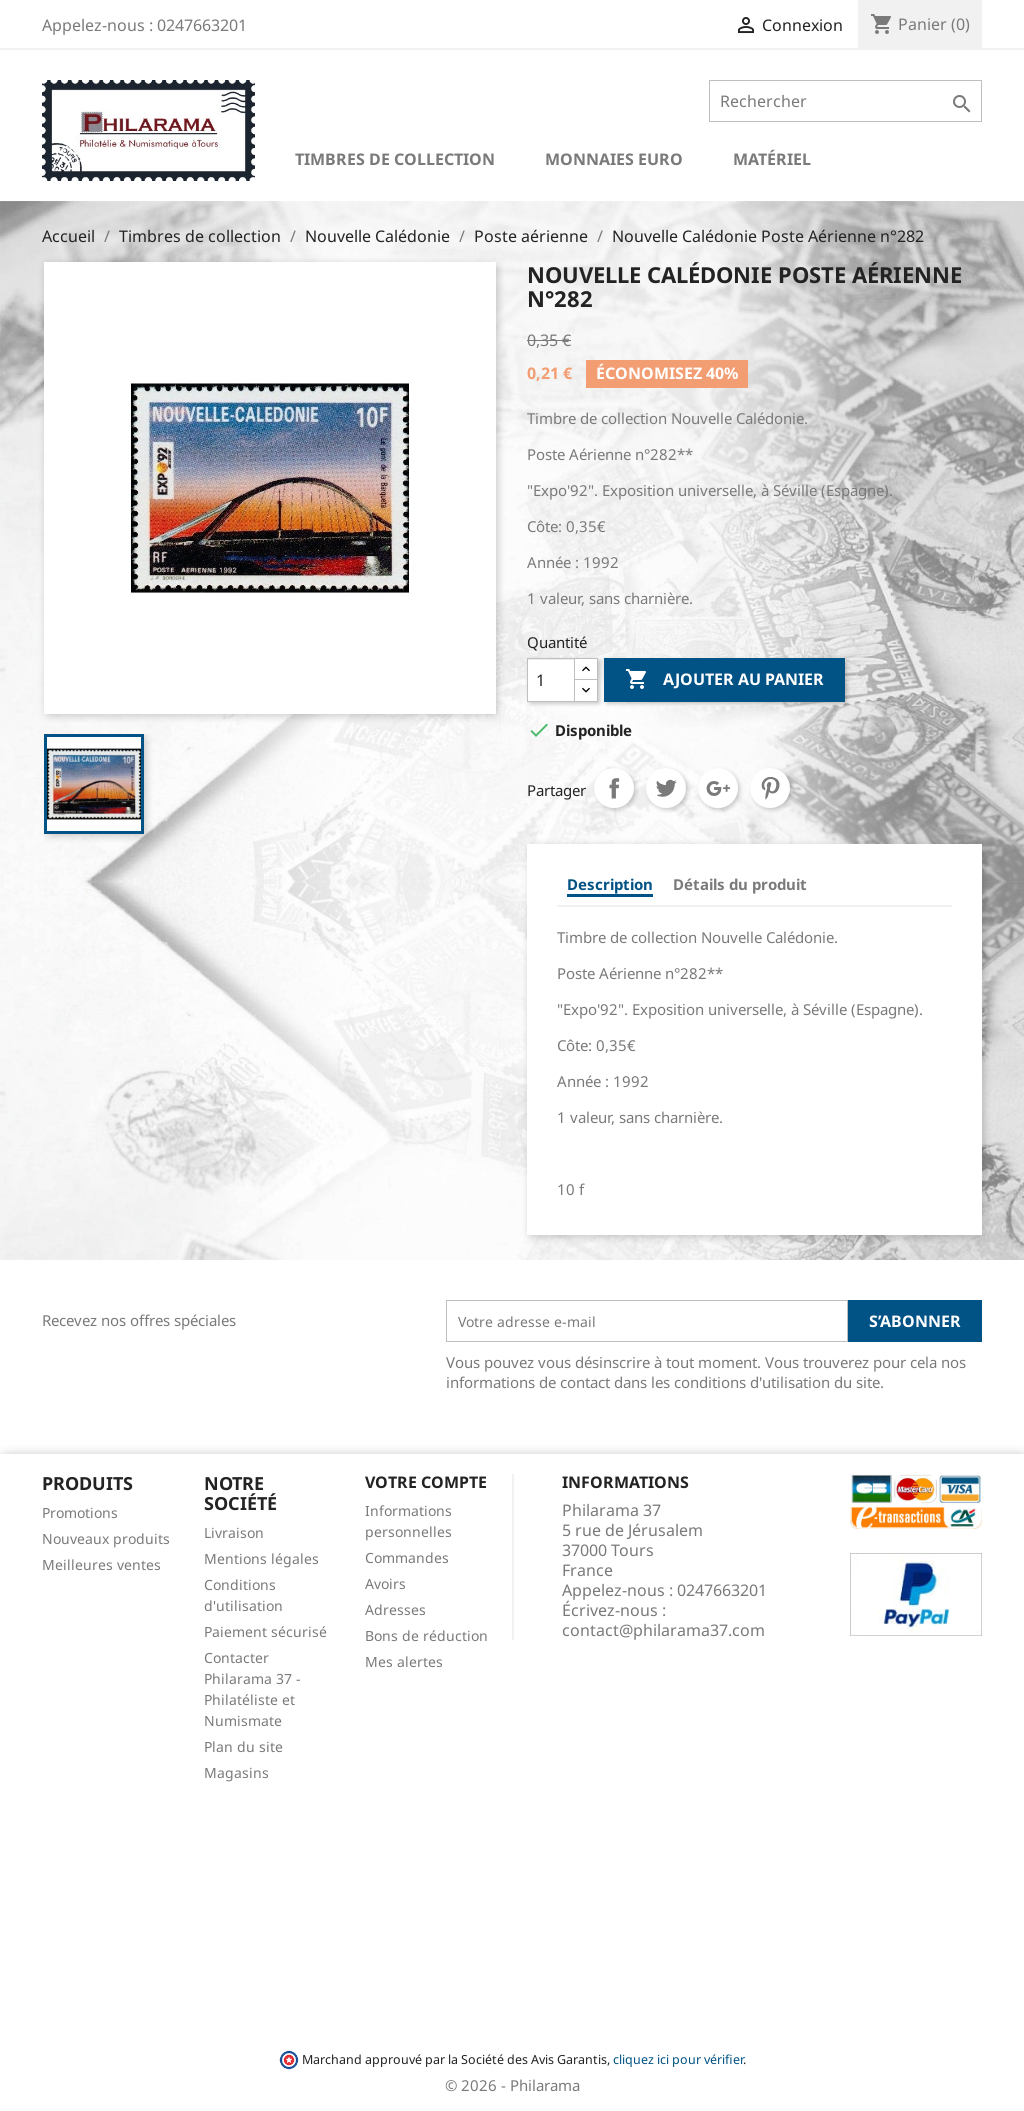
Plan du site (243, 1746)
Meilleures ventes (101, 1564)
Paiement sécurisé (265, 1631)
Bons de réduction (426, 1635)
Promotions (80, 1512)
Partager (614, 788)
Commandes (407, 1557)
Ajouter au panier (724, 680)
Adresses (395, 1609)
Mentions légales (261, 1558)
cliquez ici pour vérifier (678, 2059)
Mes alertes (404, 1661)
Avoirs (385, 1583)
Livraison (234, 1532)
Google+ (718, 788)
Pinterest (770, 788)
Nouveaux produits (106, 1538)
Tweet (666, 788)
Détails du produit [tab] (740, 884)
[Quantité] (551, 680)
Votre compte (426, 1482)
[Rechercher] (845, 101)
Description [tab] (610, 884)
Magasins (236, 1772)
